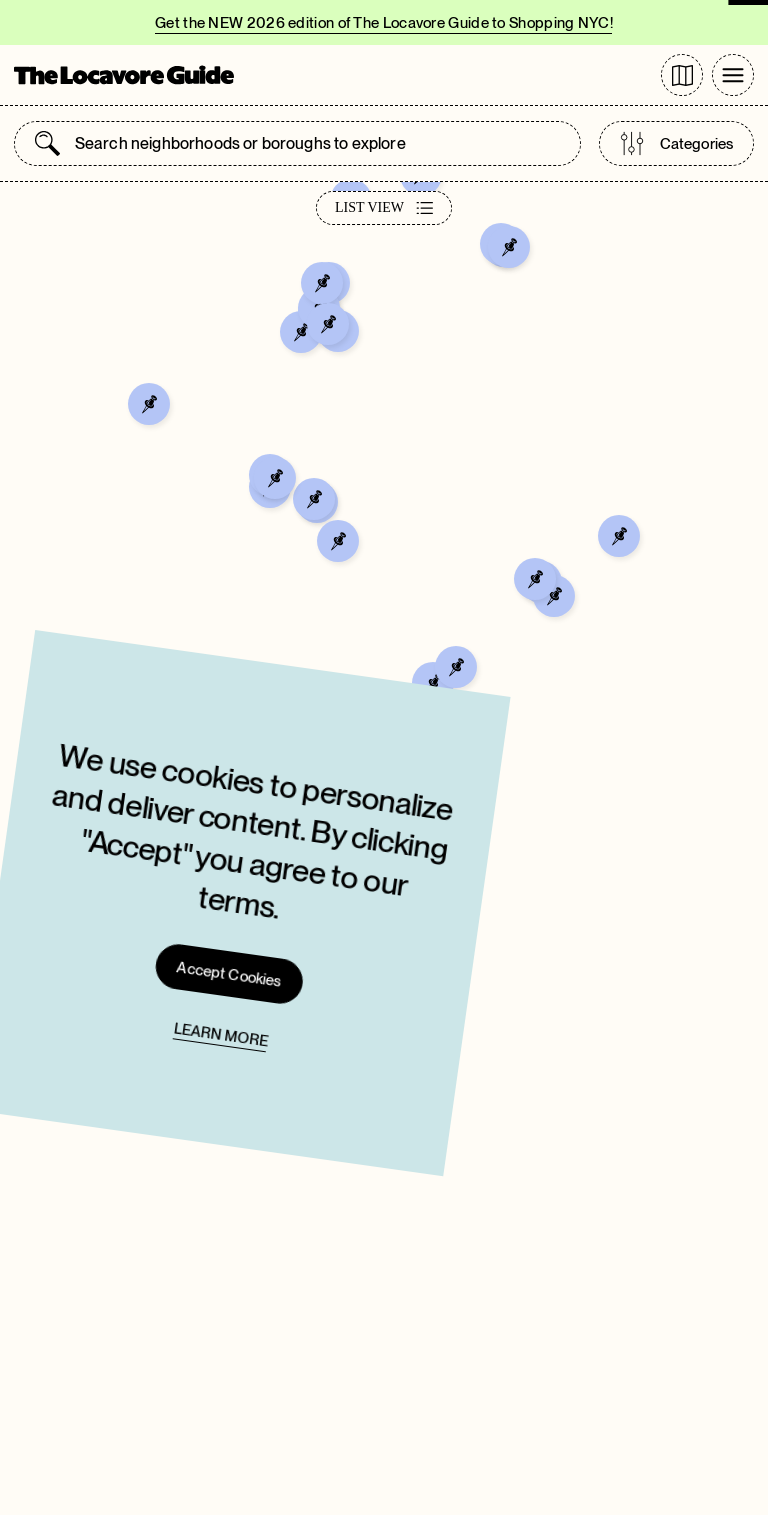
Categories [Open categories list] (677, 143)
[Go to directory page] (682, 75)
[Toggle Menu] (733, 75)
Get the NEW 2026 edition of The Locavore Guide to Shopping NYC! (384, 23)
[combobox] (317, 143)
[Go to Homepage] (124, 75)
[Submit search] (47, 143)
